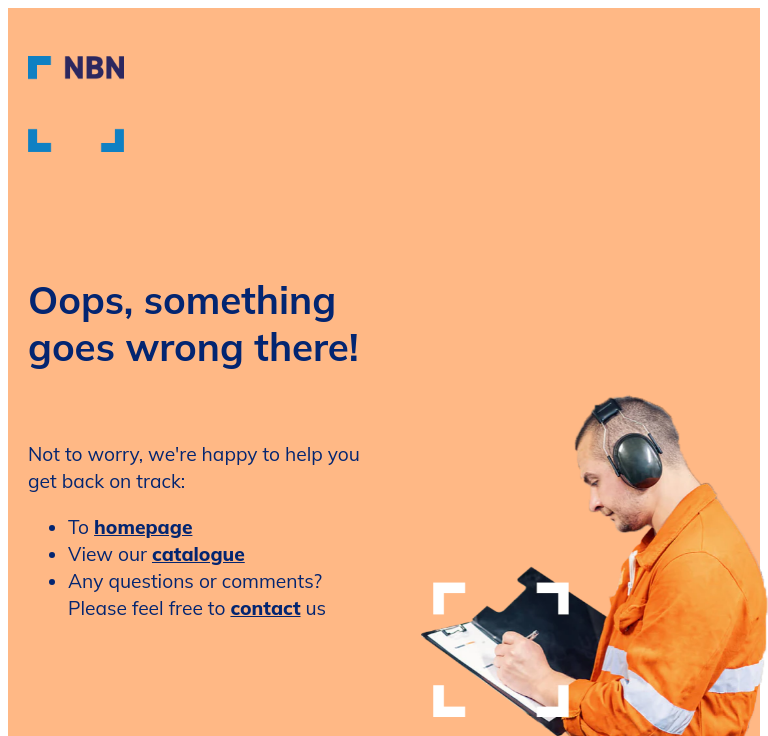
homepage (143, 527)
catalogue (198, 554)
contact (265, 608)
